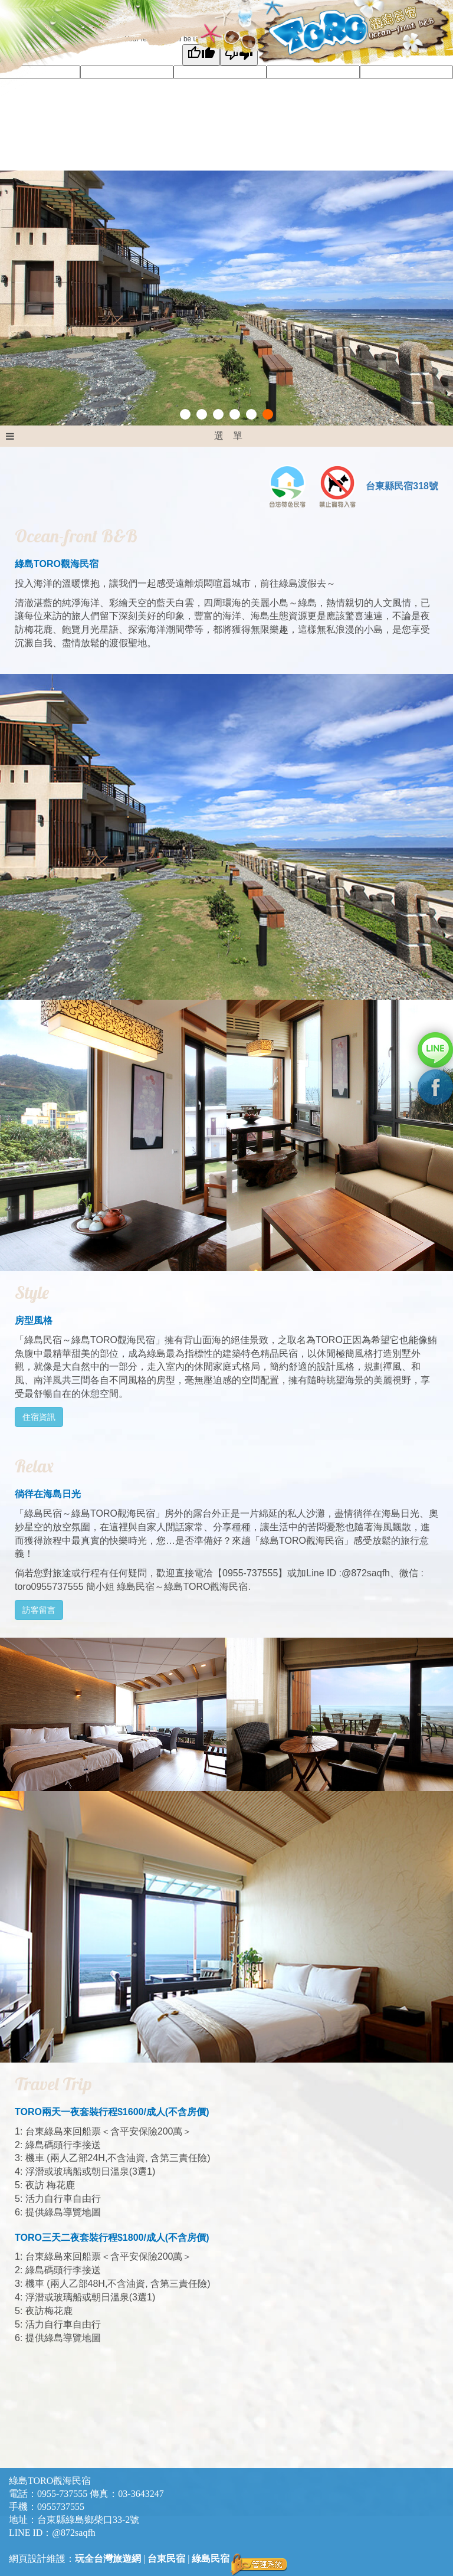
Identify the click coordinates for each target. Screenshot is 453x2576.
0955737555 (60, 2507)
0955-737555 (62, 2494)
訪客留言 (38, 1610)
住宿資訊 (38, 1417)
